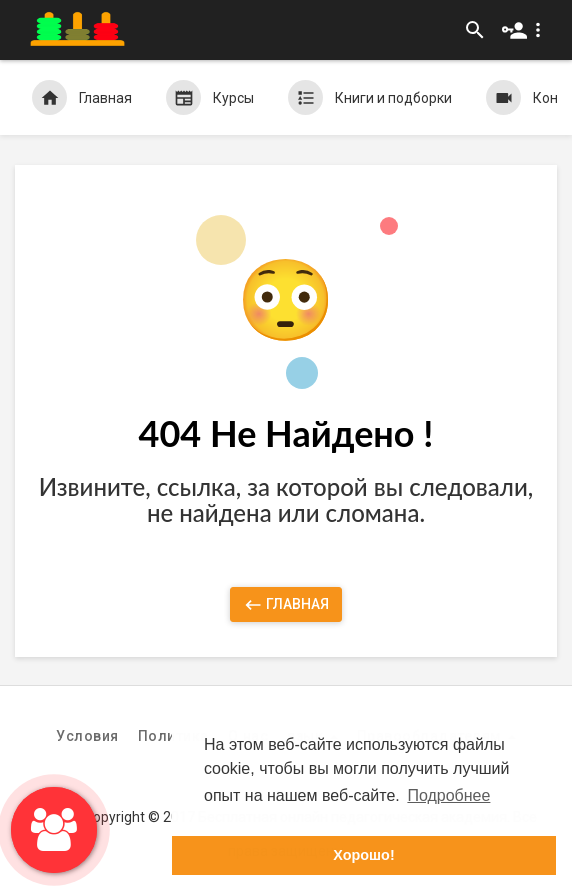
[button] (525, 30)
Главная (82, 97)
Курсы (210, 97)
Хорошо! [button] (363, 855)
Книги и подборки (370, 97)
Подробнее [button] (448, 795)
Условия (87, 736)
